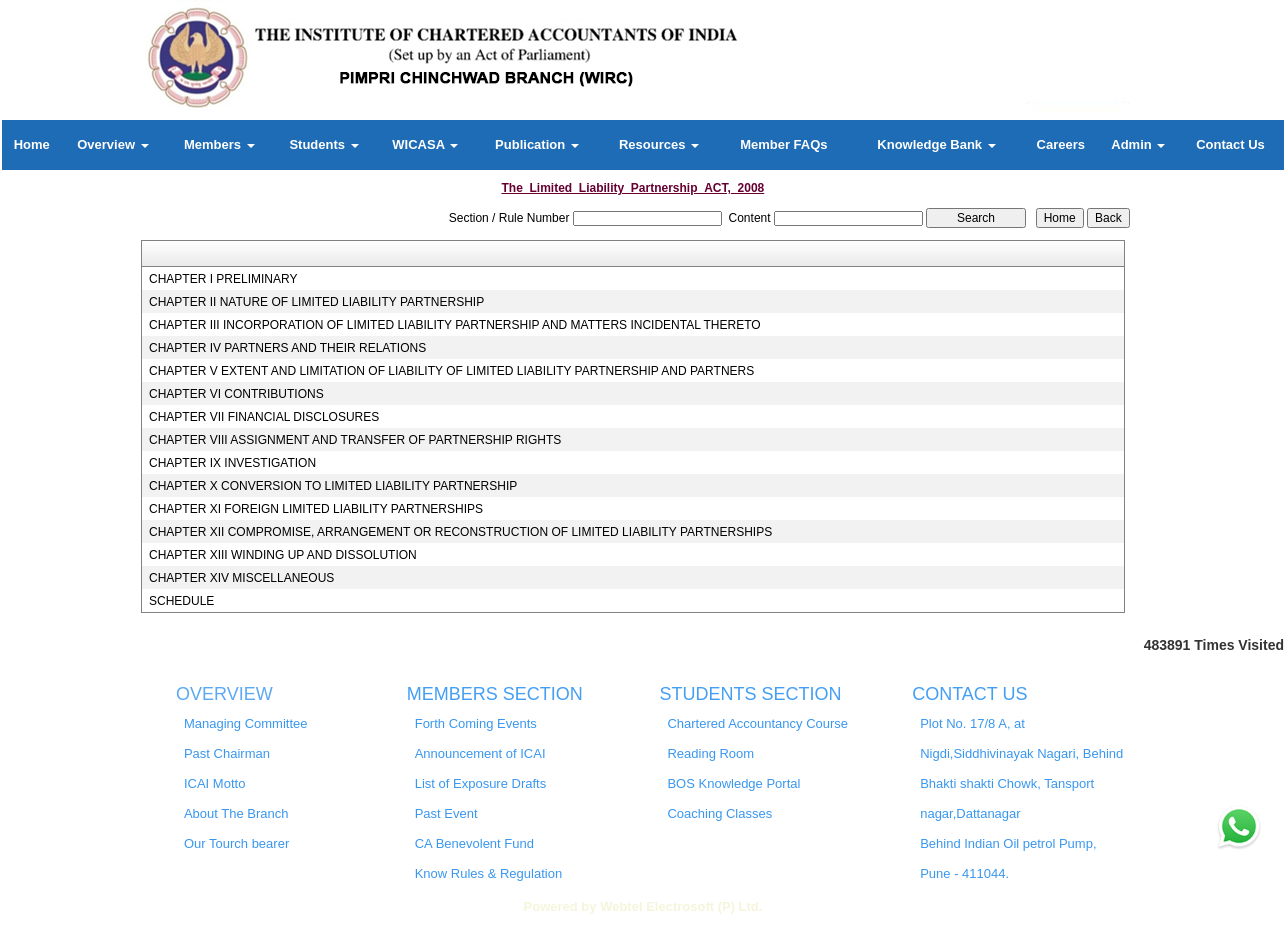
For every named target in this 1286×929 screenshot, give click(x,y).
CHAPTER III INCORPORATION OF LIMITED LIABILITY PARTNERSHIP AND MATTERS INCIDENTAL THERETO (455, 325)
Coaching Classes (719, 813)
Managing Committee (246, 723)
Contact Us (1230, 144)
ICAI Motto (214, 783)
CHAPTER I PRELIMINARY (223, 279)
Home (32, 144)
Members (219, 144)
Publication (537, 144)
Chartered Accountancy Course (757, 723)
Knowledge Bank (936, 144)
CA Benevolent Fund (474, 843)
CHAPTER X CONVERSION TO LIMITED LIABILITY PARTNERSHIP (333, 486)
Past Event (446, 813)
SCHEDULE (181, 601)
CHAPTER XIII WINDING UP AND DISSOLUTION (283, 555)
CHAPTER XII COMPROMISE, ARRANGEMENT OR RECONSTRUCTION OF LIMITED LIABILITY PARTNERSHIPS (460, 532)
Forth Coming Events (476, 723)
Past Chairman (227, 753)
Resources (659, 144)
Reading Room (710, 753)
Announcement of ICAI (480, 753)
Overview (112, 144)
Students (323, 144)
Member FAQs (783, 144)
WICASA (425, 144)
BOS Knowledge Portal (733, 783)
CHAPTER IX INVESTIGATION (232, 463)
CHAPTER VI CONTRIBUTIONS (236, 394)
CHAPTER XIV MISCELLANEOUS (241, 578)
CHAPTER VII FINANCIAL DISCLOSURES (264, 417)
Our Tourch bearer (236, 843)
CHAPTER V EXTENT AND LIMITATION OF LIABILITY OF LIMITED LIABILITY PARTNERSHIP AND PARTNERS (451, 371)
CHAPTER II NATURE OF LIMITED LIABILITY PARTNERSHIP (316, 302)
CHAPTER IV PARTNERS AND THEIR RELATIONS (287, 348)
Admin (1138, 144)
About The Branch (236, 813)
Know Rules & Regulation (488, 873)
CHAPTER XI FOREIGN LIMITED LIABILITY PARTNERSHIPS (316, 509)
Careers (1061, 144)
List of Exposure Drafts (481, 783)
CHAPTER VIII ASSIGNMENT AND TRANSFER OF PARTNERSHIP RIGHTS (355, 440)
